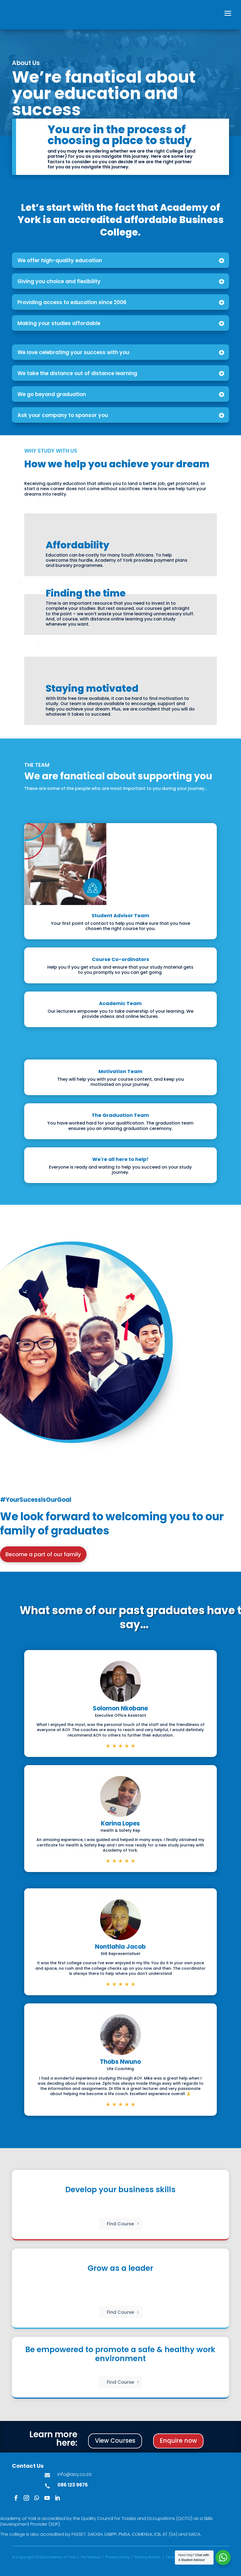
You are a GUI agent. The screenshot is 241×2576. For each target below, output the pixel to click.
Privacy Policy (117, 2557)
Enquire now (178, 2440)
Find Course (120, 2224)
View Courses (115, 2440)
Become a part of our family (43, 1554)
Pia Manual (91, 2557)
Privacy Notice (147, 2557)
